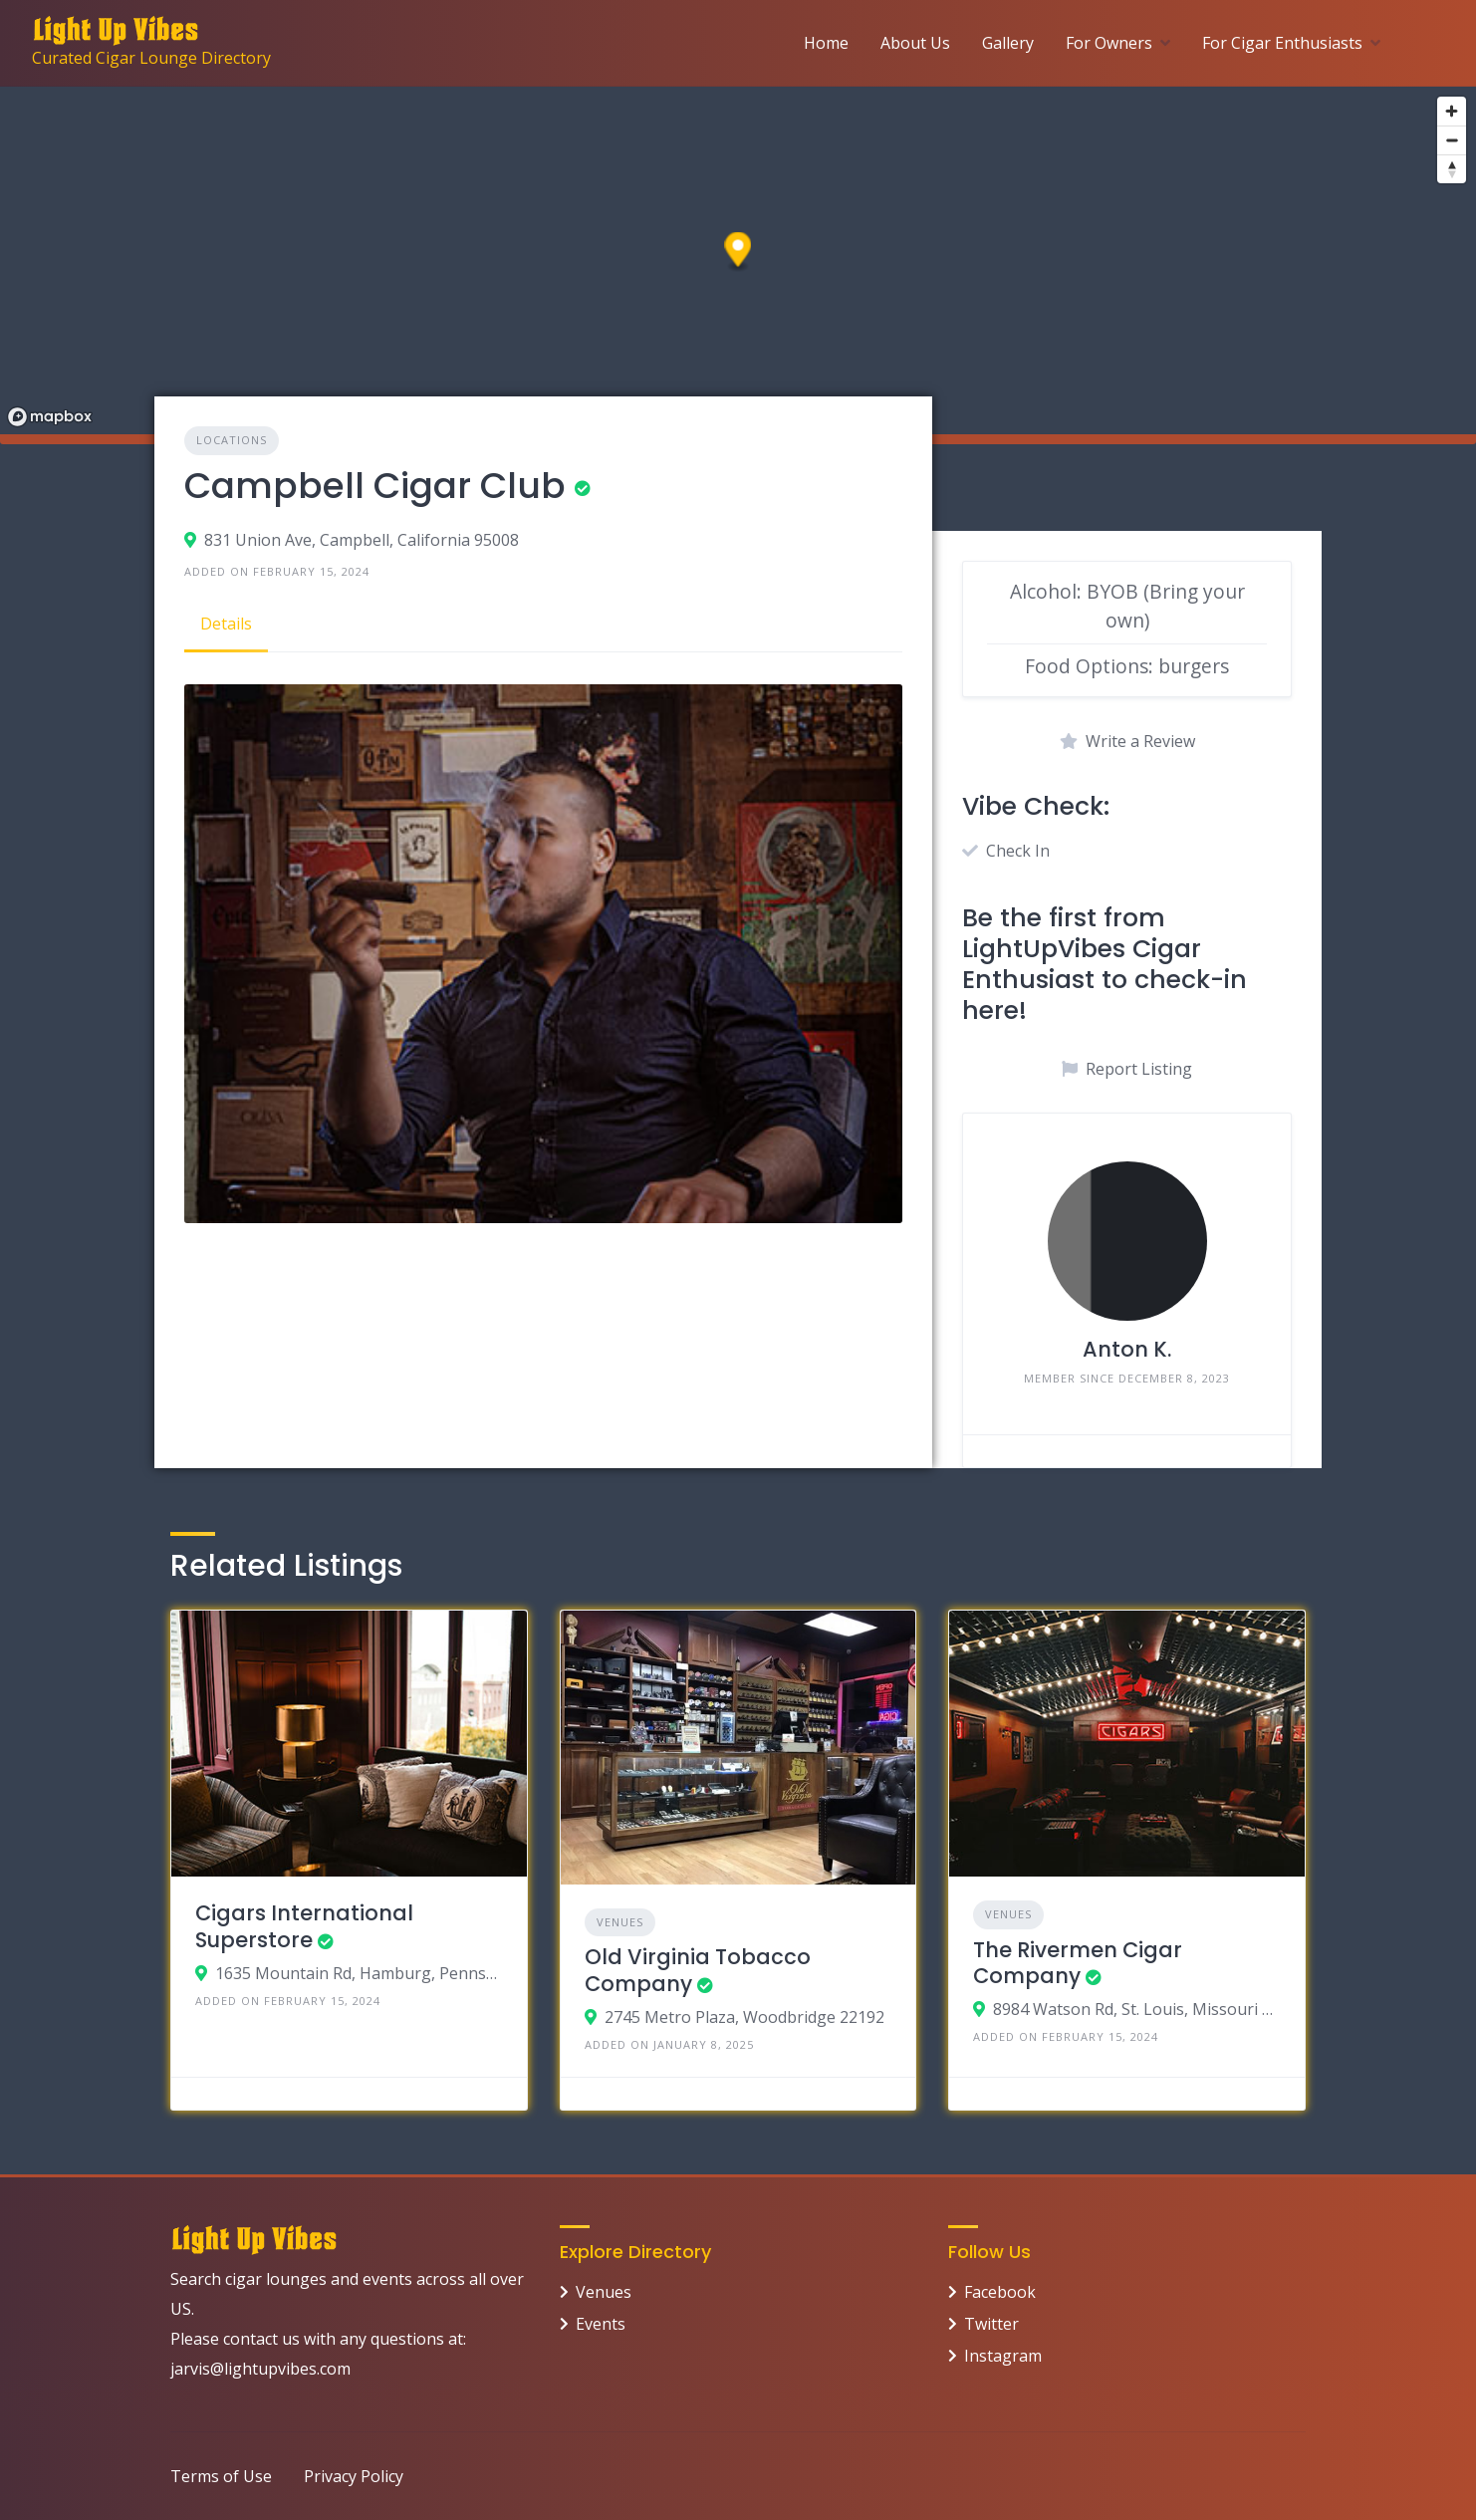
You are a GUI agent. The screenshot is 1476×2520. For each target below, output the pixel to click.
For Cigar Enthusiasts (1282, 43)
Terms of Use (221, 2476)
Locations (231, 439)
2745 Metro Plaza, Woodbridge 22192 (744, 2017)
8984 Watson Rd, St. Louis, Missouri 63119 (1137, 2009)
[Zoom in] (1451, 111)
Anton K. (1127, 1349)
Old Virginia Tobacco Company (698, 1969)
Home (826, 43)
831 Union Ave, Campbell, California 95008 (361, 540)
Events (600, 2324)
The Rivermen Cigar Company (1077, 1962)
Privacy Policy (353, 2476)
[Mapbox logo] (50, 416)
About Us (915, 43)
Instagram (1003, 2356)
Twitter (991, 2324)
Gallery (1008, 43)
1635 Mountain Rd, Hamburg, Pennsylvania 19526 (359, 1973)
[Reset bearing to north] (1451, 168)
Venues (620, 1921)
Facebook (1000, 2292)
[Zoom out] (1451, 140)
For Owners (1109, 43)
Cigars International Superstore (304, 1925)
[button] (738, 252)
